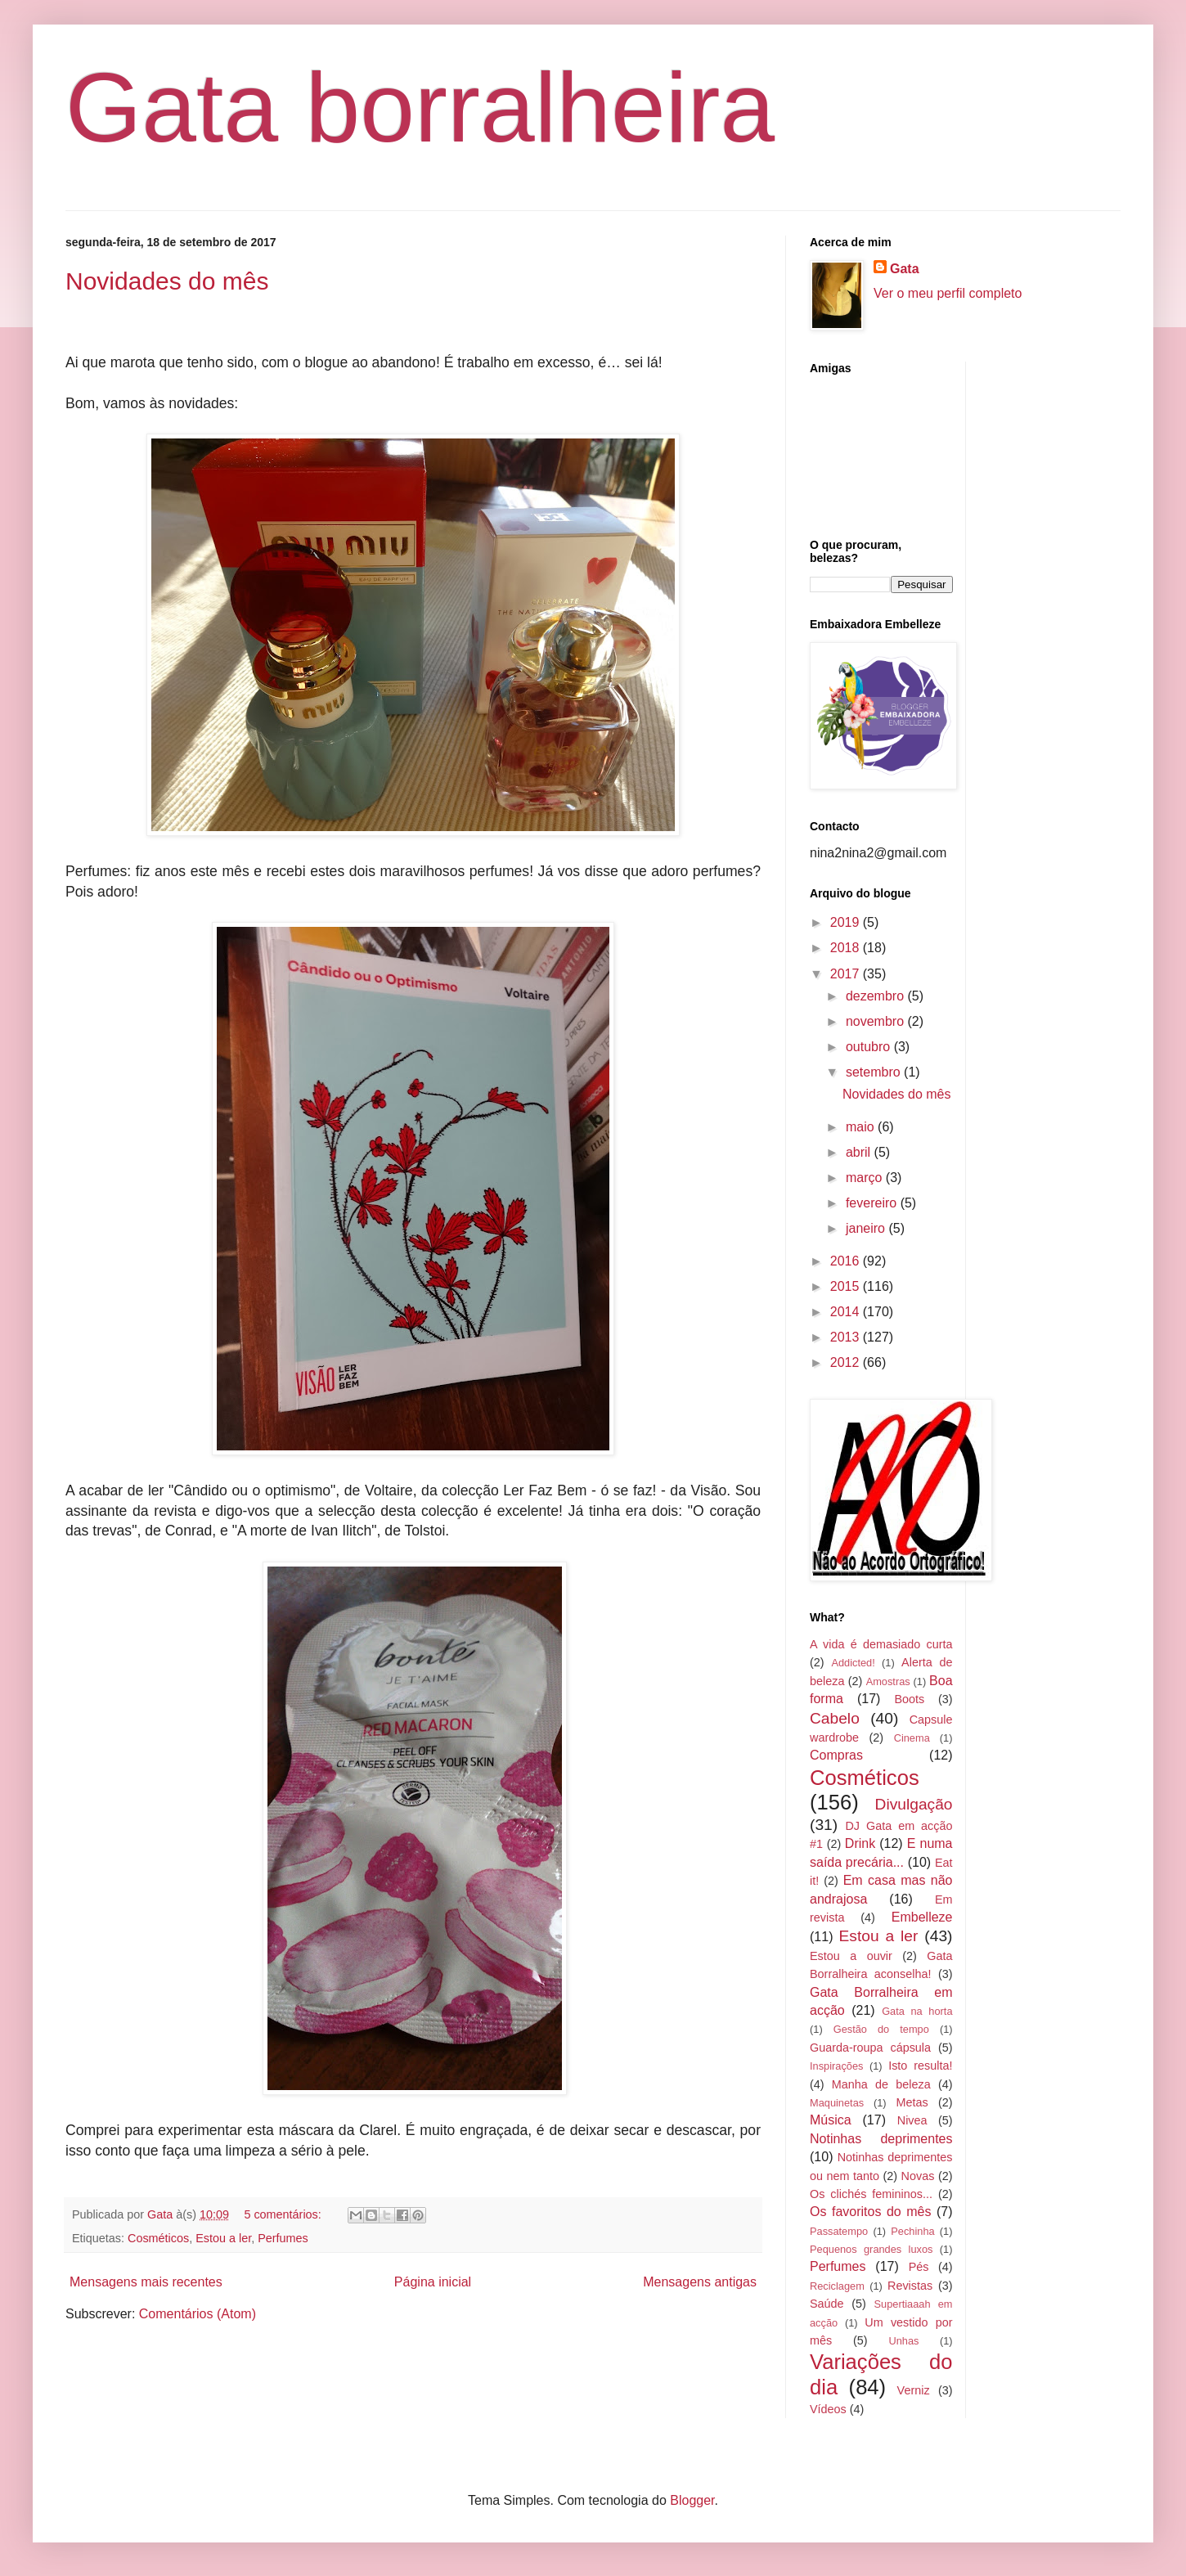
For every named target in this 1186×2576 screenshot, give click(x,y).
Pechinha (912, 2231)
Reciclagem (837, 2286)
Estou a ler (223, 2238)
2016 (846, 1261)
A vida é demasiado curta (881, 1644)
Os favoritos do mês (870, 2212)
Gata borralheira (420, 107)
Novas (918, 2176)
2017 (846, 974)
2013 (846, 1337)
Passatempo (839, 2231)
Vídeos (828, 2409)
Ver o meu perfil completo (948, 293)
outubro (870, 1047)
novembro (877, 1021)
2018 (846, 948)
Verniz (913, 2390)
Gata (904, 269)
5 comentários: (284, 2214)
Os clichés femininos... (871, 2194)
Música (830, 2120)
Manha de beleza (881, 2084)
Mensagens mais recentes (146, 2282)
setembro (875, 1072)
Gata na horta (917, 2011)
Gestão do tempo (881, 2029)
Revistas (909, 2285)
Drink (860, 1843)
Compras (836, 1755)
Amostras (888, 1681)
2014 (846, 1312)
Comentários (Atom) (197, 2314)
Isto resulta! (920, 2065)
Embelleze (922, 1917)
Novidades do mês (166, 280)
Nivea (912, 2120)
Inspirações (836, 2066)
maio (862, 1127)
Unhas (903, 2341)
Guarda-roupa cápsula (870, 2047)
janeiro (867, 1228)
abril (860, 1152)
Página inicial (432, 2282)
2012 (846, 1362)
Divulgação (914, 1804)
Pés (919, 2266)
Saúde (827, 2303)
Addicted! (852, 1663)
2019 (846, 922)
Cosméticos (158, 2238)
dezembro (877, 996)
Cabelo (835, 1718)
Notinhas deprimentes (881, 2139)
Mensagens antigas (700, 2282)
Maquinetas (837, 2103)
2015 (846, 1286)
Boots (909, 1699)
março (866, 1178)
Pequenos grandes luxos (871, 2249)
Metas (912, 2102)
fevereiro (873, 1203)
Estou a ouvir (851, 1955)
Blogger (692, 2500)
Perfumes (283, 2238)
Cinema (912, 1738)
